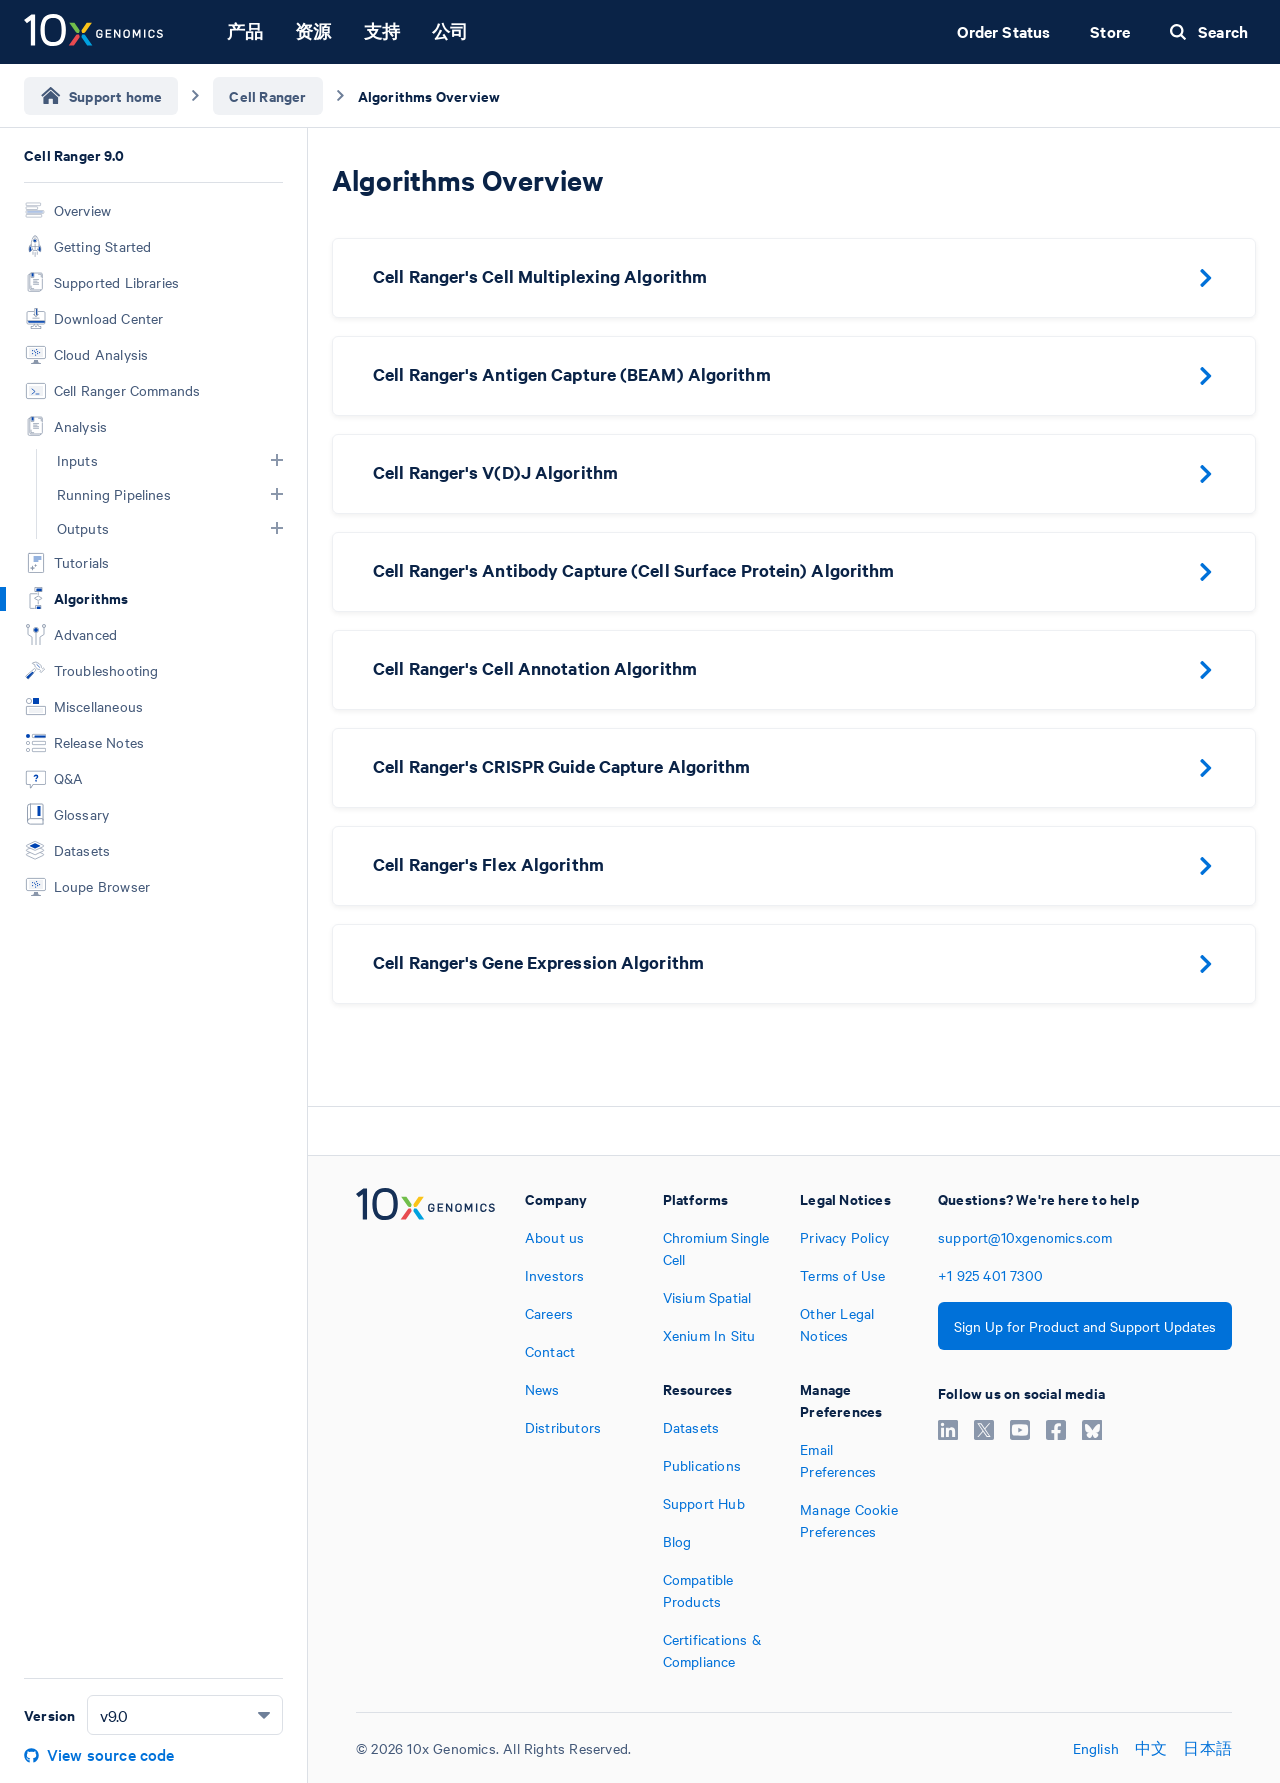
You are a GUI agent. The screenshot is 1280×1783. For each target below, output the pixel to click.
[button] (277, 460)
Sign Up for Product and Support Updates (1085, 1326)
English (1096, 1748)
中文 (1151, 1748)
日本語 (1207, 1748)
